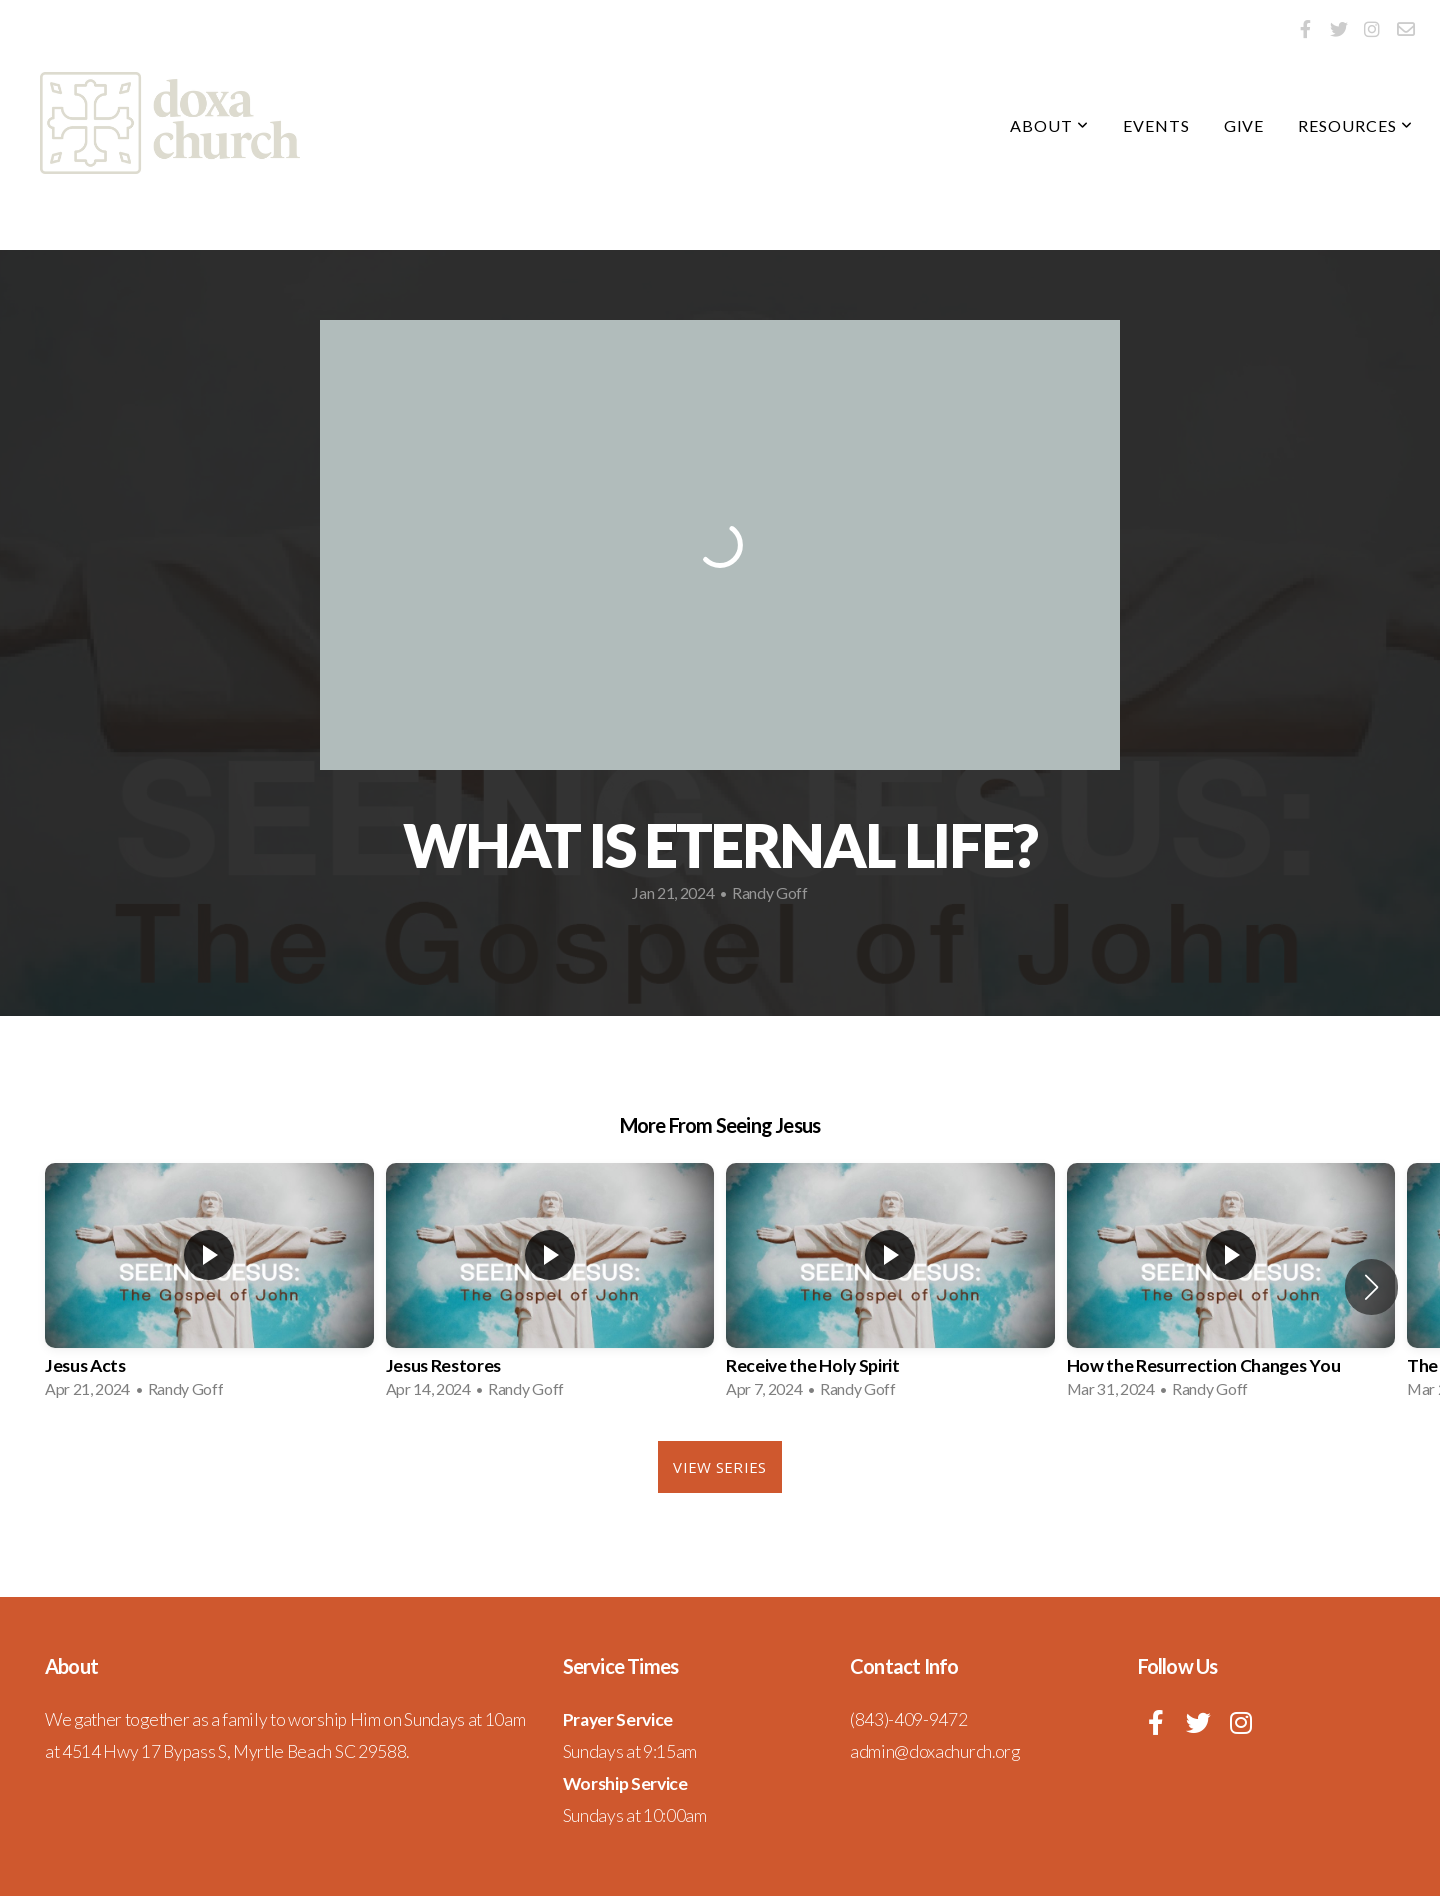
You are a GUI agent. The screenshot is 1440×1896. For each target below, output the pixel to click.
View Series (719, 1467)
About (1049, 125)
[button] (1371, 1287)
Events (1156, 125)
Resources (1355, 125)
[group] (209, 1287)
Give (1244, 125)
